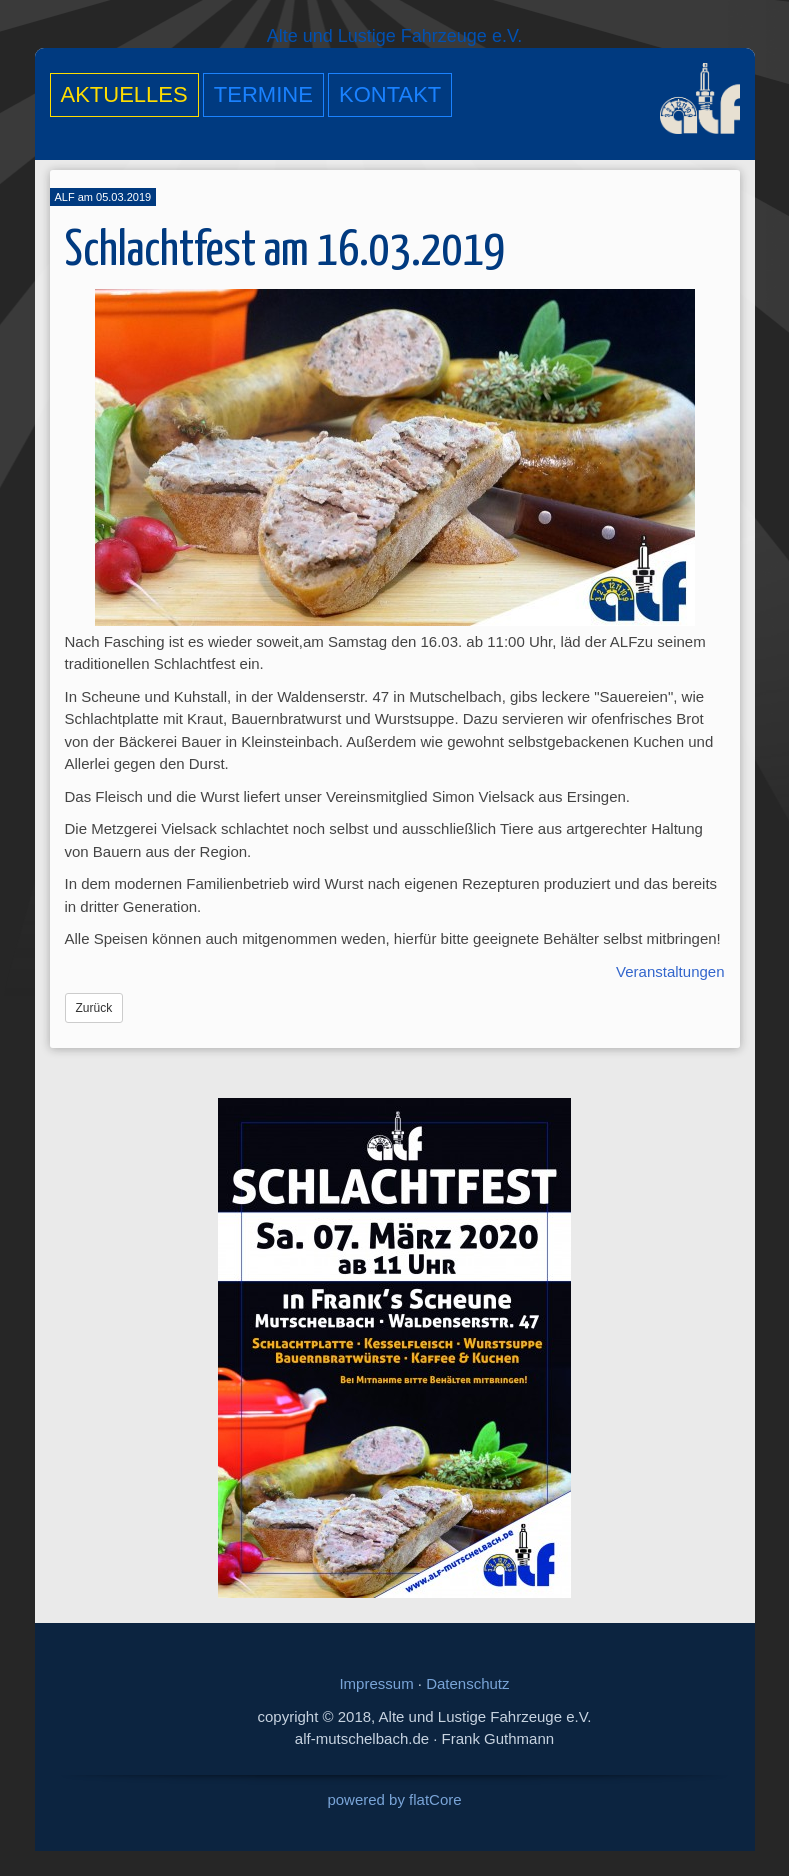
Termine (263, 94)
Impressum (376, 1683)
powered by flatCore (394, 1799)
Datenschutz (467, 1683)
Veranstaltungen (670, 971)
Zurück (94, 1008)
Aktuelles (124, 94)
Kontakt (390, 94)
